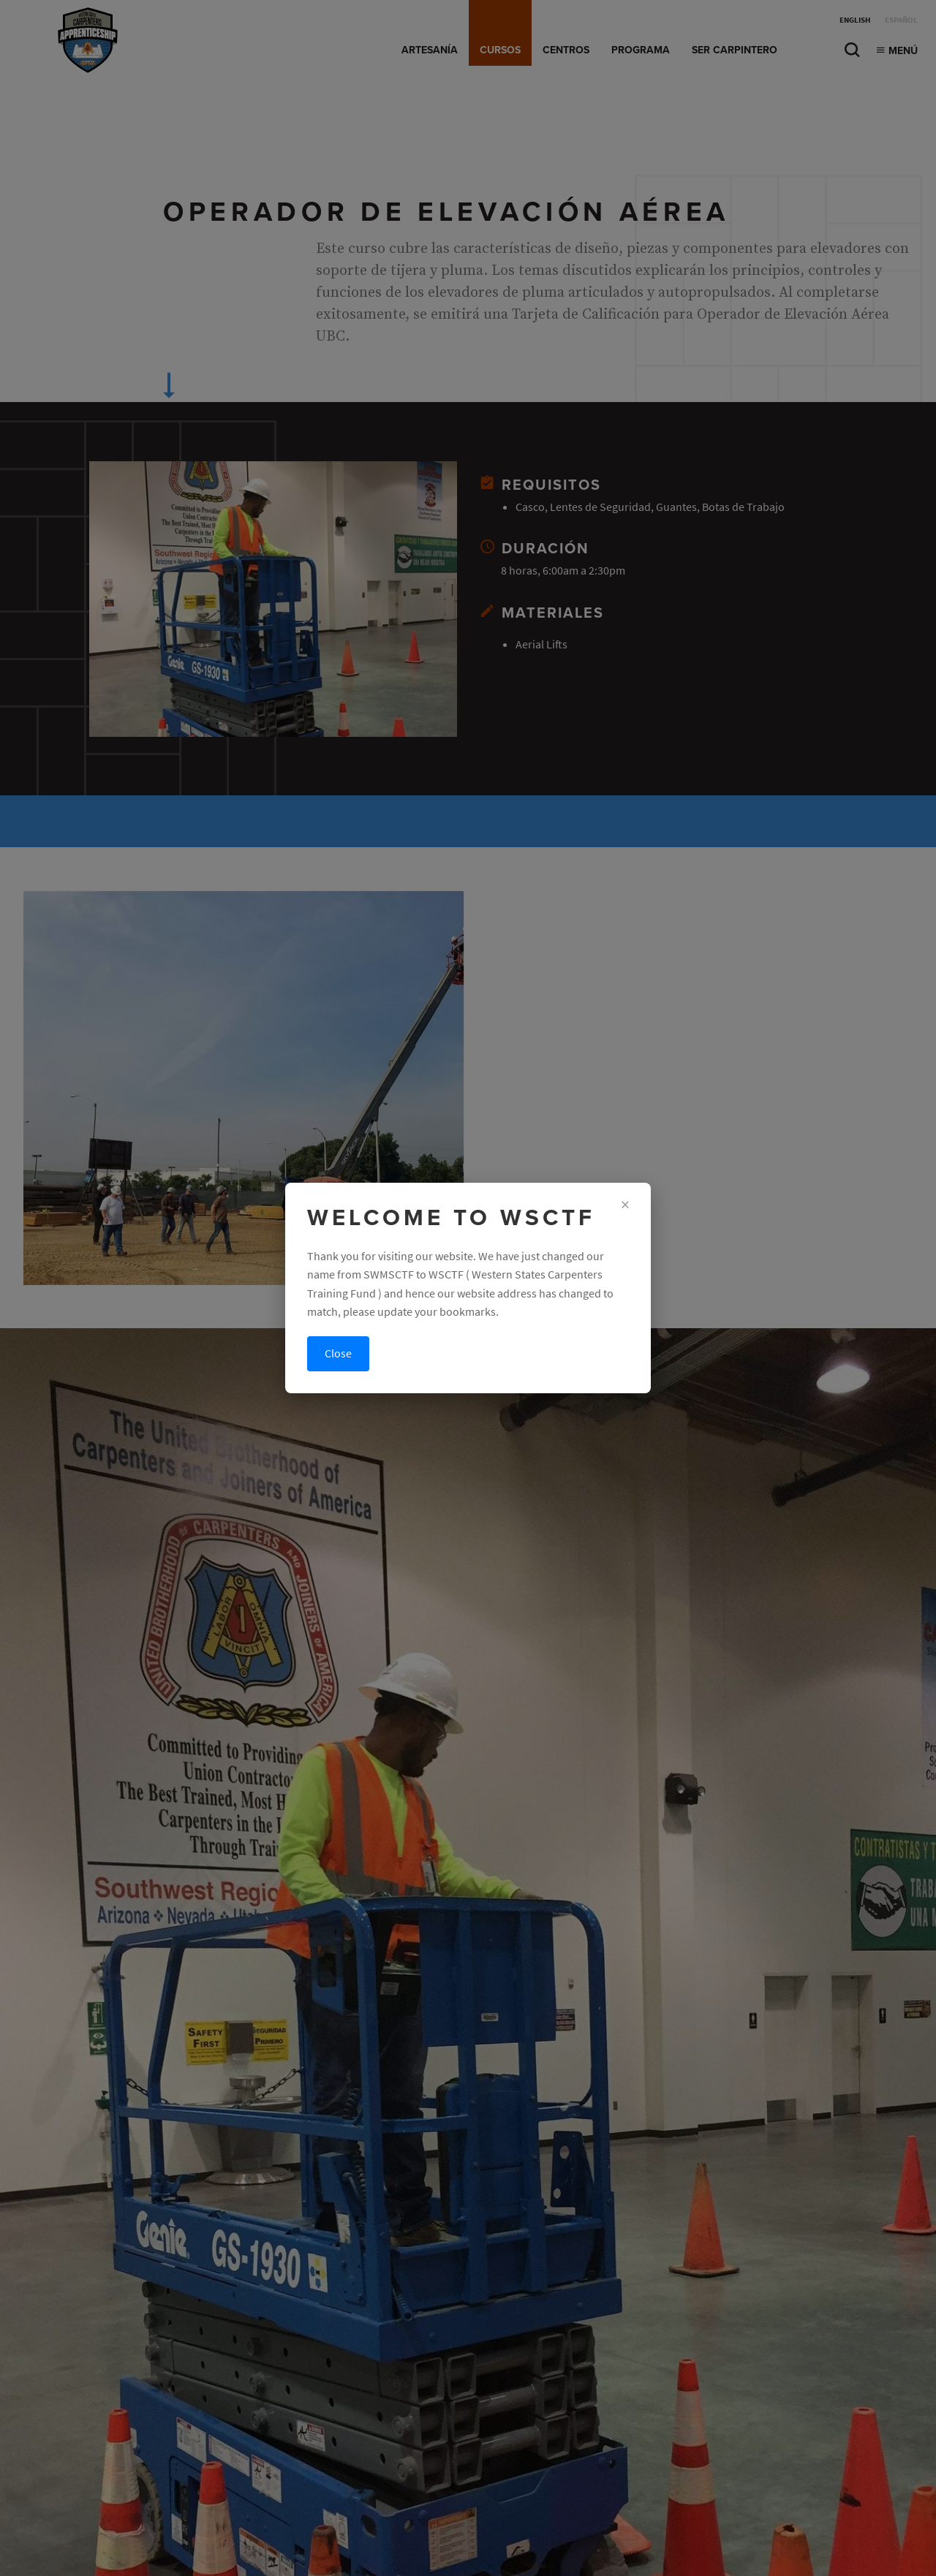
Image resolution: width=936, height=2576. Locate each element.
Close (338, 1353)
